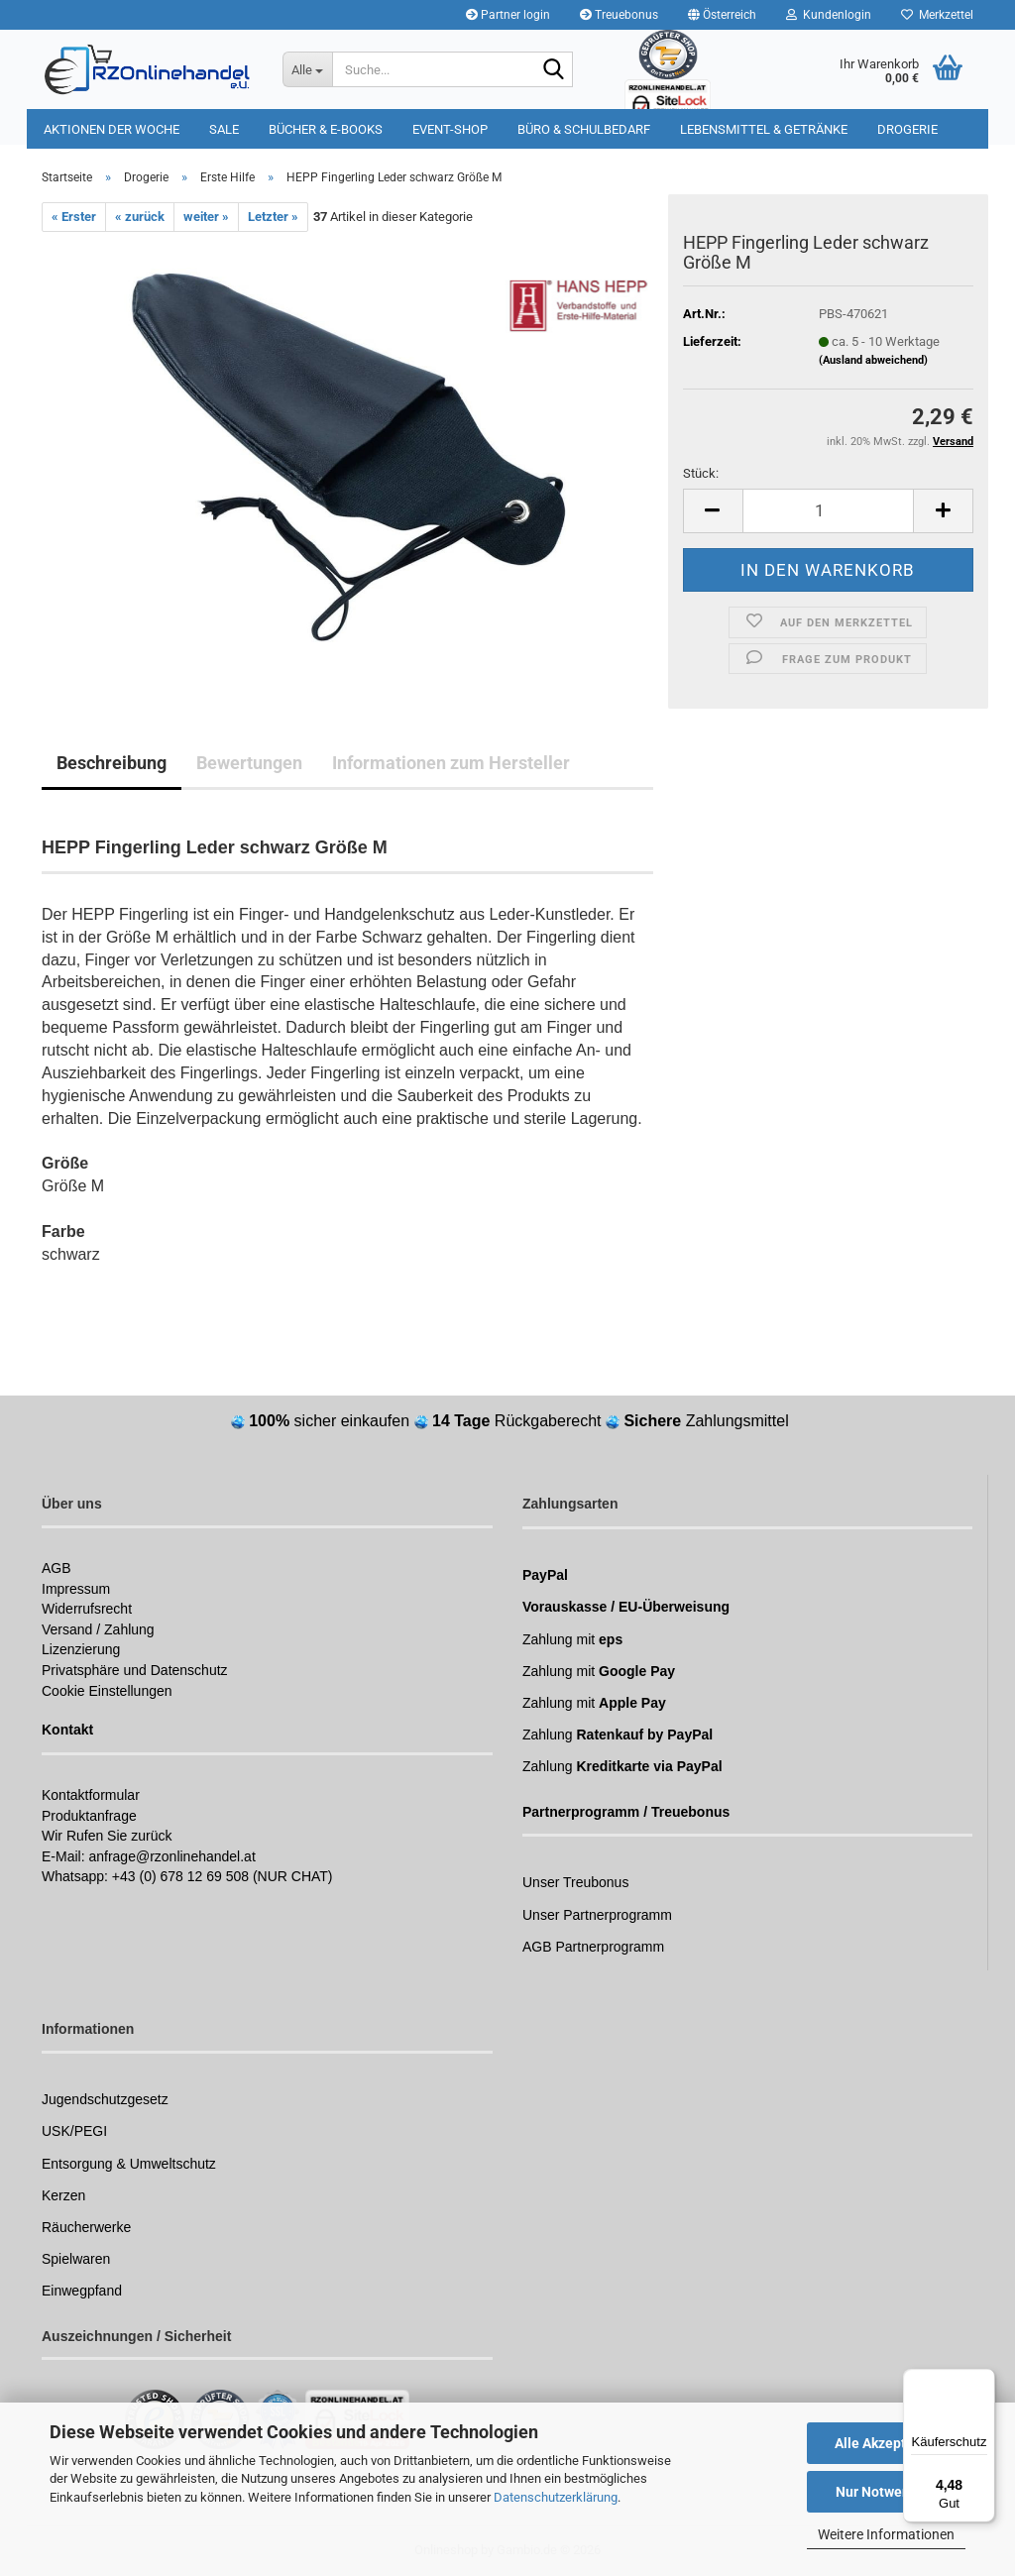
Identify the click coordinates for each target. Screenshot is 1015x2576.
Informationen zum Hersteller (451, 762)
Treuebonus (619, 15)
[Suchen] (554, 70)
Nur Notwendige (887, 2492)
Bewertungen (249, 762)
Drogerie (907, 129)
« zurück (140, 216)
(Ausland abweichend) (873, 360)
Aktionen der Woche (111, 129)
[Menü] (983, 2381)
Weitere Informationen (886, 2534)
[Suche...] (307, 69)
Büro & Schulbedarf (583, 129)
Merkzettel (937, 15)
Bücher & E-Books (326, 129)
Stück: (701, 473)
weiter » (206, 216)
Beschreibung (111, 762)
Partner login (508, 15)
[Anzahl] (828, 511)
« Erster (74, 216)
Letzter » (273, 216)
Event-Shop (450, 129)
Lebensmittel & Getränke (763, 129)
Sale (224, 129)
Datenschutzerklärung (556, 2497)
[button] (722, 15)
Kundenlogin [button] (828, 15)
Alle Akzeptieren (887, 2443)
